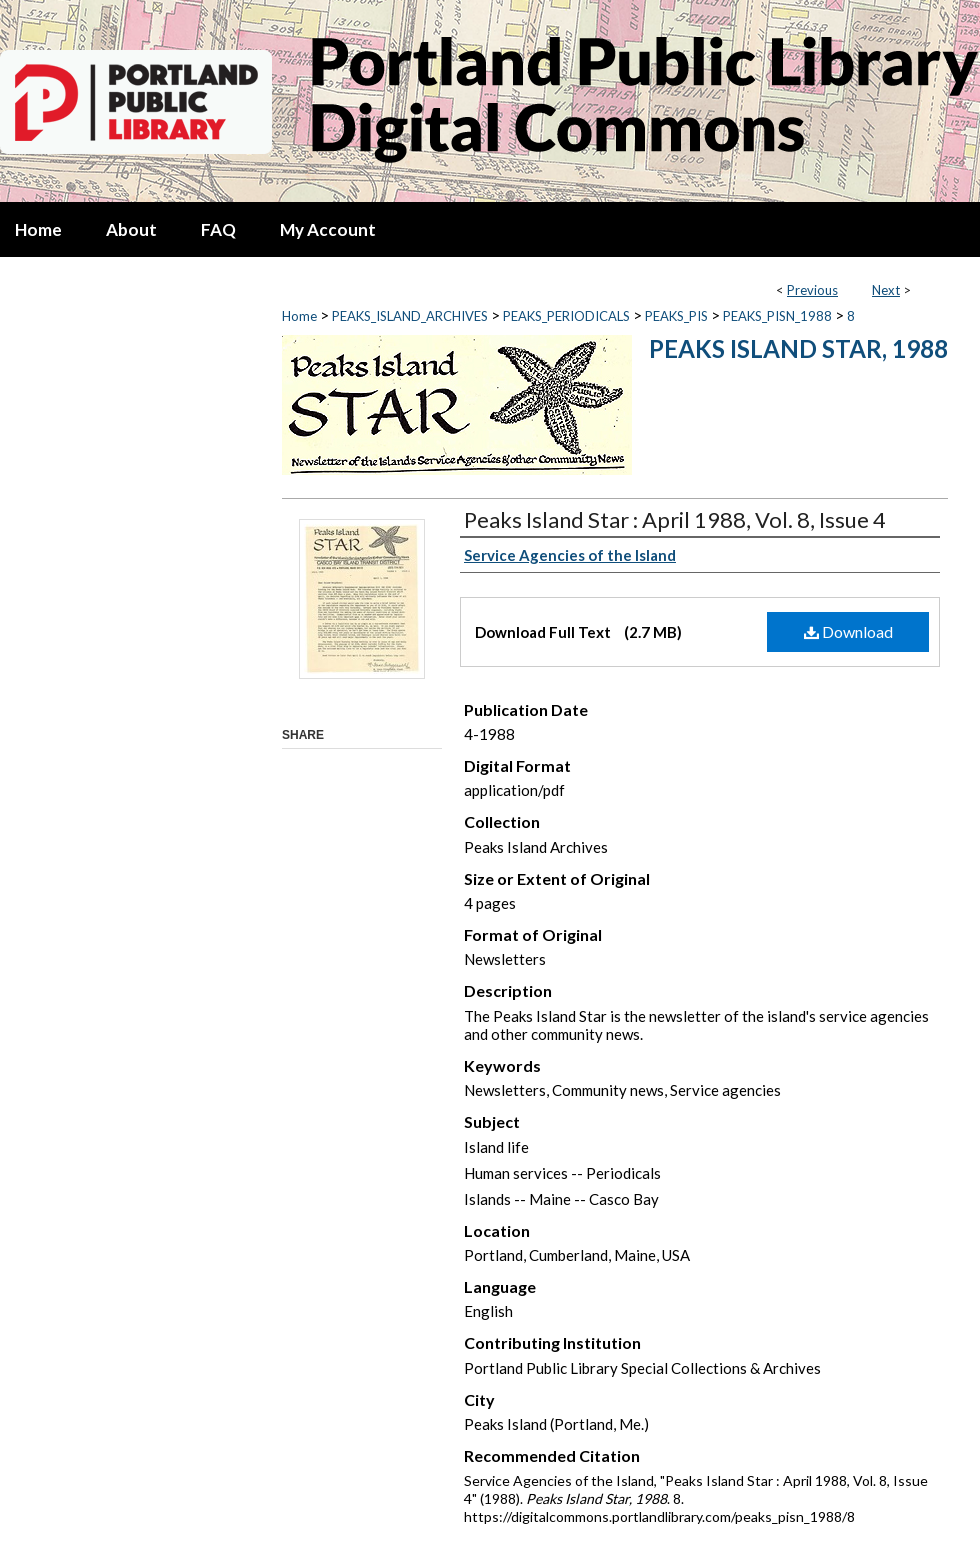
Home (299, 316)
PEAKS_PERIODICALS (566, 316)
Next (886, 290)
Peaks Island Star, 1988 (798, 348)
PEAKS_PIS (676, 316)
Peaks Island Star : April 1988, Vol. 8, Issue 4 (675, 519)
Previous (812, 290)
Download (848, 631)
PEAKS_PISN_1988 (777, 316)
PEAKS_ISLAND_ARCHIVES (410, 316)
